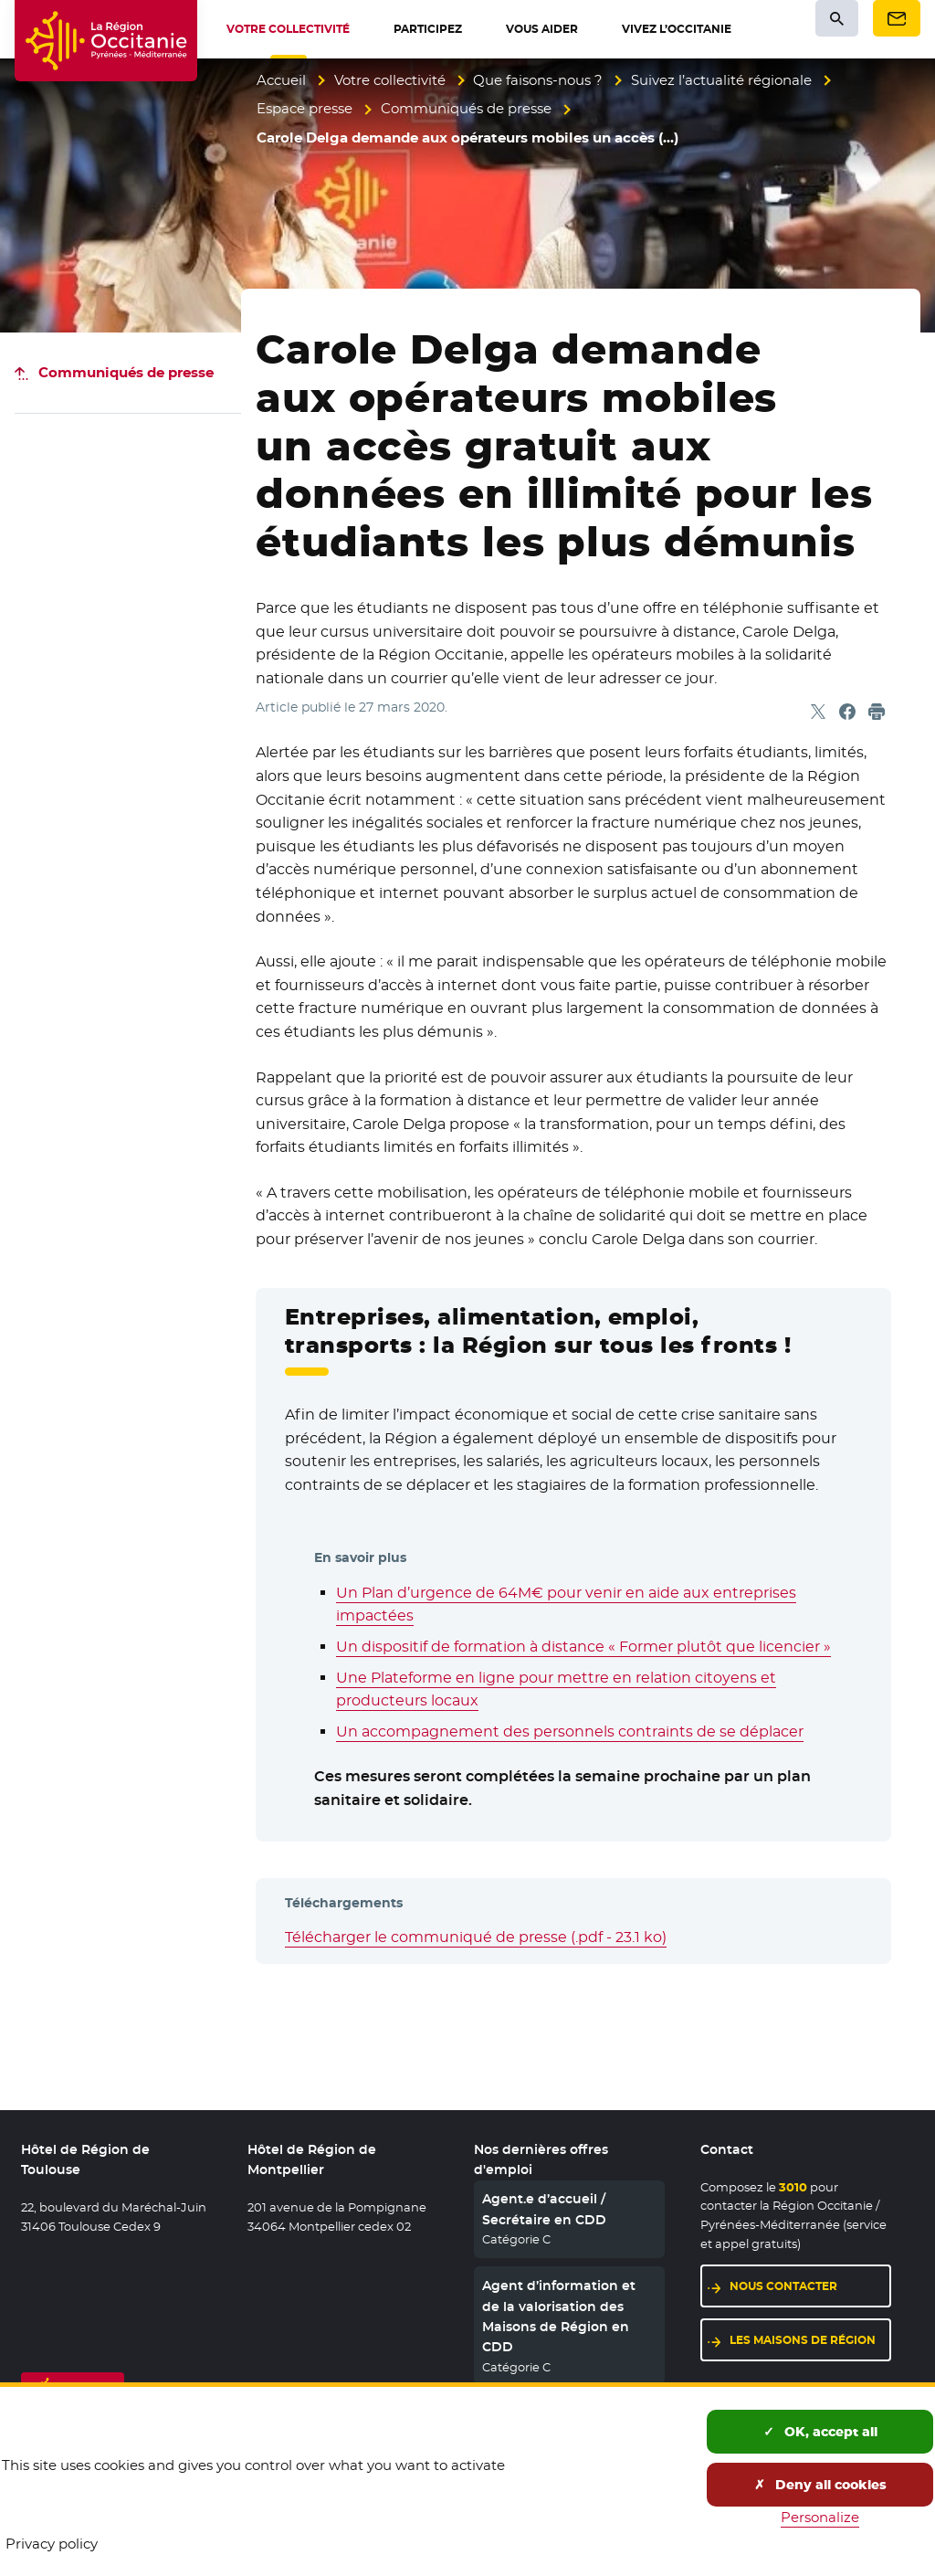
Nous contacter (783, 2286)
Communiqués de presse (466, 108)
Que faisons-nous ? (538, 80)
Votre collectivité (390, 80)
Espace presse (304, 108)
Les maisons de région (803, 2340)
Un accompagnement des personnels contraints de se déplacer (570, 1731)
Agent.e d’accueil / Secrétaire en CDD (544, 2209)
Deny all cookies (820, 2484)
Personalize (820, 2517)
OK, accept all (820, 2431)
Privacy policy (51, 2543)
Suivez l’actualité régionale (721, 80)
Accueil (281, 80)
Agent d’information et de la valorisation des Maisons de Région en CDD (559, 2316)
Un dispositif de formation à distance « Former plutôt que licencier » (583, 1646)
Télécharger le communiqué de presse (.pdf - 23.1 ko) (476, 1937)
